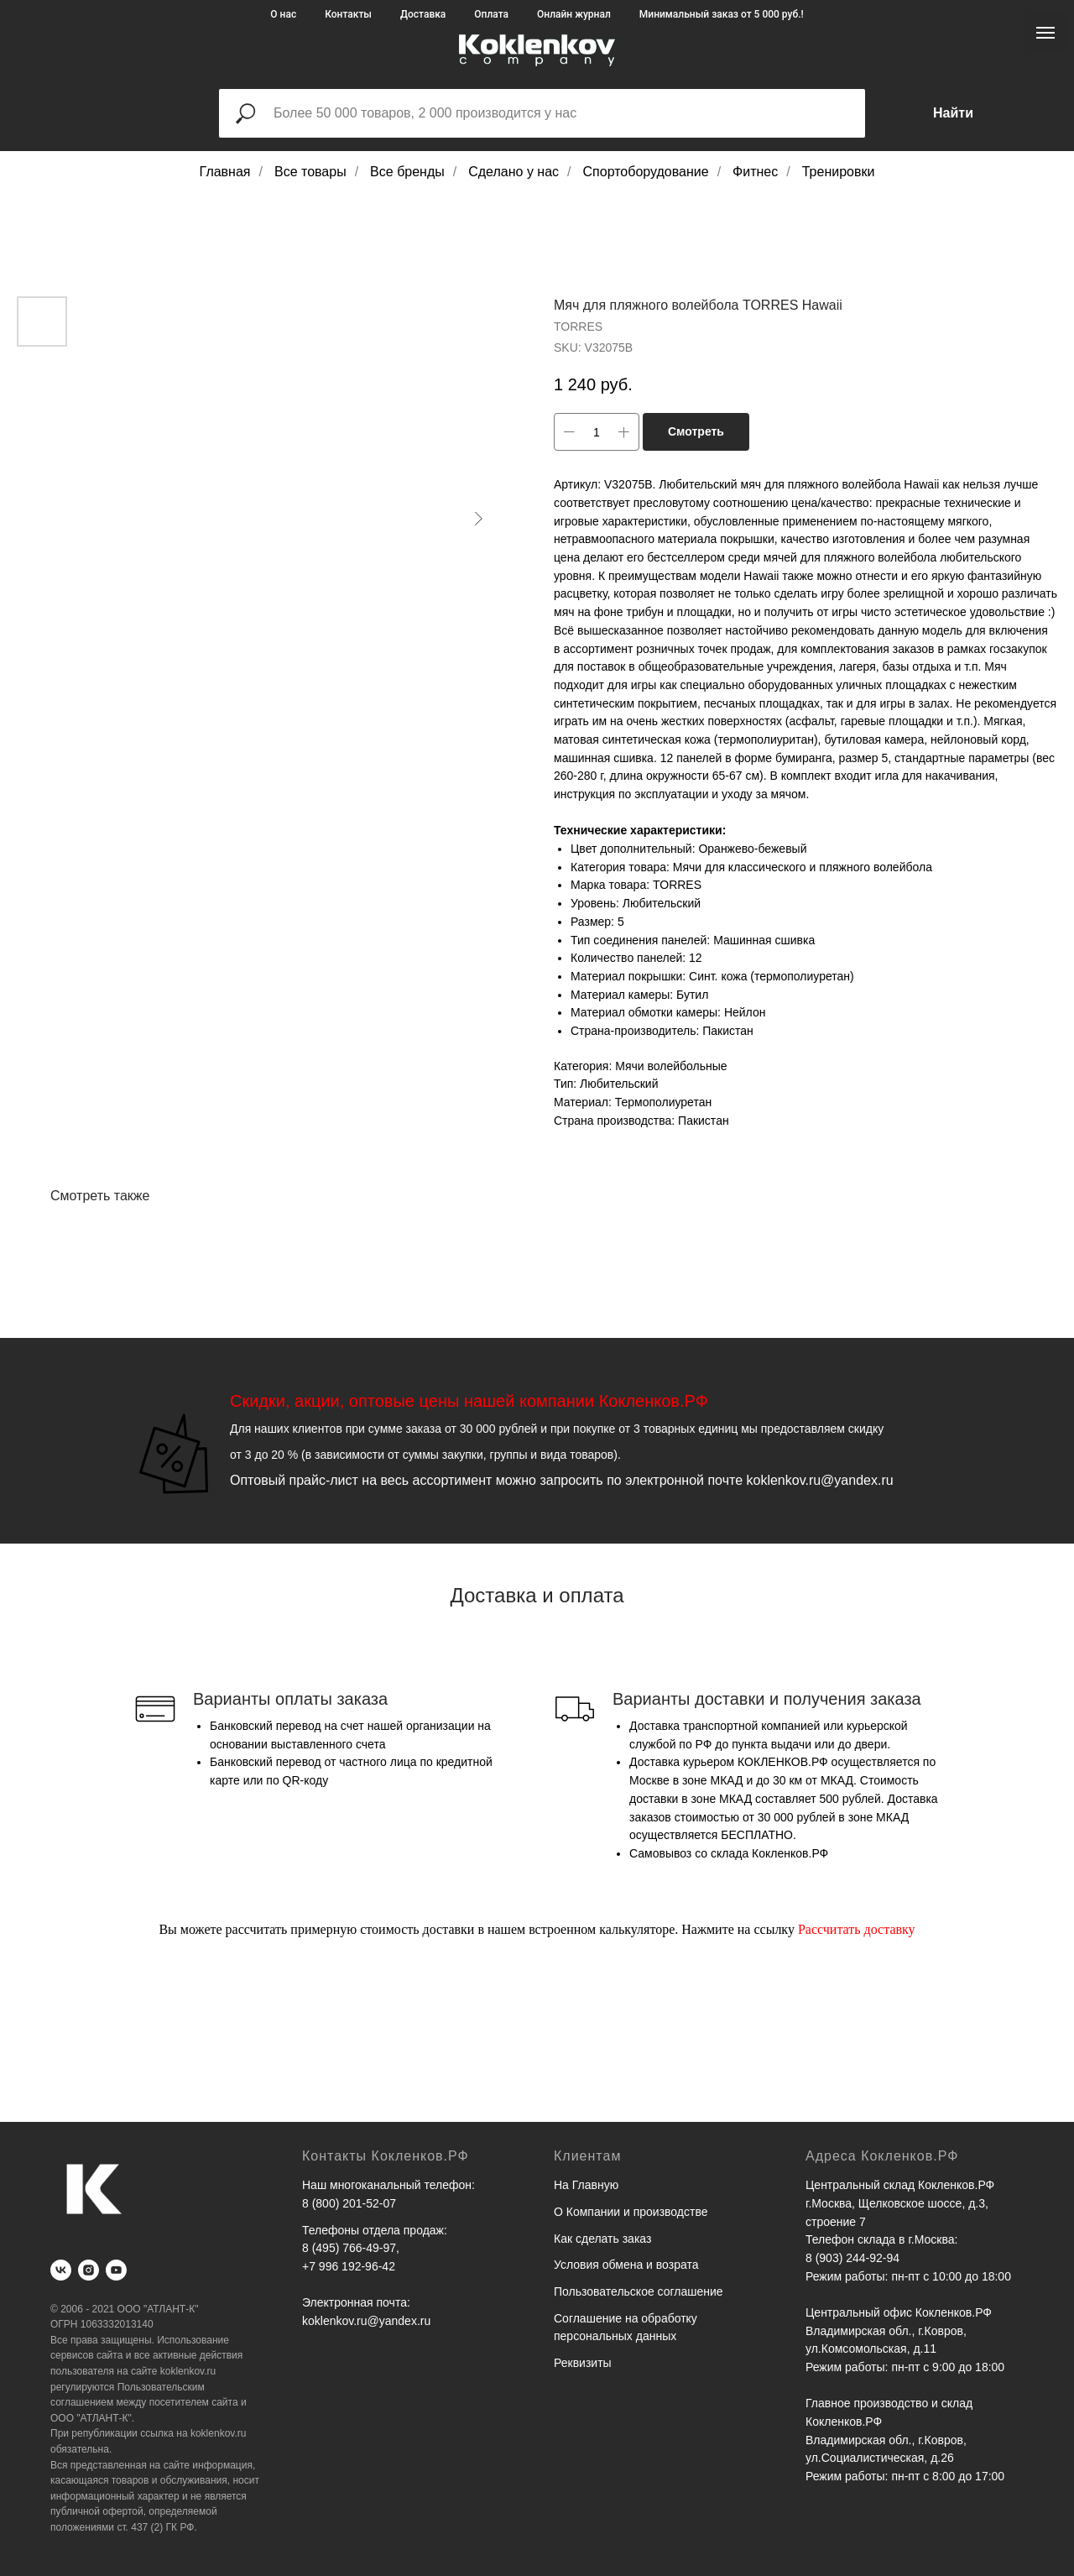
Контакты (348, 14)
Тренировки (838, 172)
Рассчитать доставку (856, 1929)
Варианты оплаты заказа (290, 1699)
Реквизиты (583, 2363)
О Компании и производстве (630, 2211)
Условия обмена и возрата (626, 2264)
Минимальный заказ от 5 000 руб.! (721, 14)
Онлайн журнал (574, 14)
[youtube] (116, 2270)
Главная (225, 172)
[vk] (60, 2270)
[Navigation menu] (1045, 33)
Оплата (491, 14)
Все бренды (407, 172)
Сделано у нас (513, 172)
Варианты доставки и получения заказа (767, 1699)
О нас (283, 14)
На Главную (586, 2185)
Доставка (423, 14)
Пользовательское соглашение (638, 2291)
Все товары (310, 172)
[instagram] (88, 2270)
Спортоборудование (646, 172)
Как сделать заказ (602, 2238)
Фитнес (755, 172)
